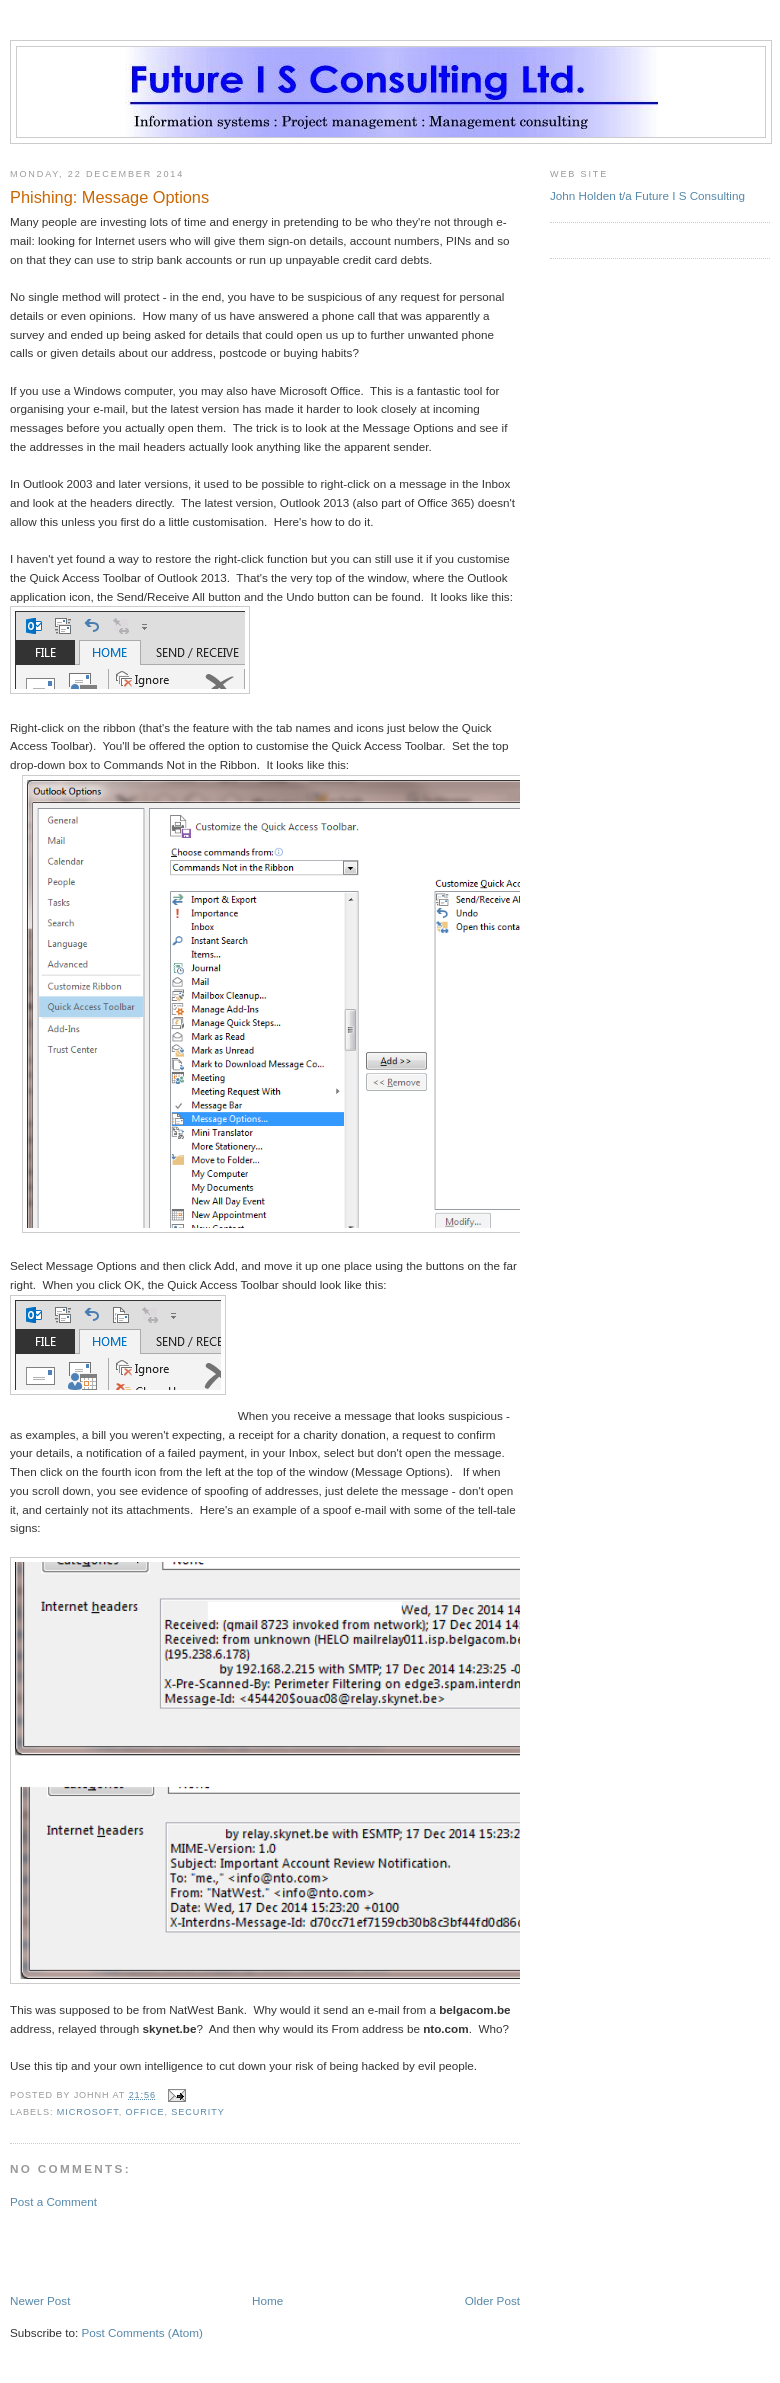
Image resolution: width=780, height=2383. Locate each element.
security (197, 2112)
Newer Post (40, 2300)
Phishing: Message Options (109, 197)
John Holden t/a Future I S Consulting (647, 195)
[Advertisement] (127, 2250)
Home (267, 2300)
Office (145, 2112)
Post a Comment (53, 2201)
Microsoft (88, 2112)
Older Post (492, 2300)
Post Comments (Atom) (141, 2332)
